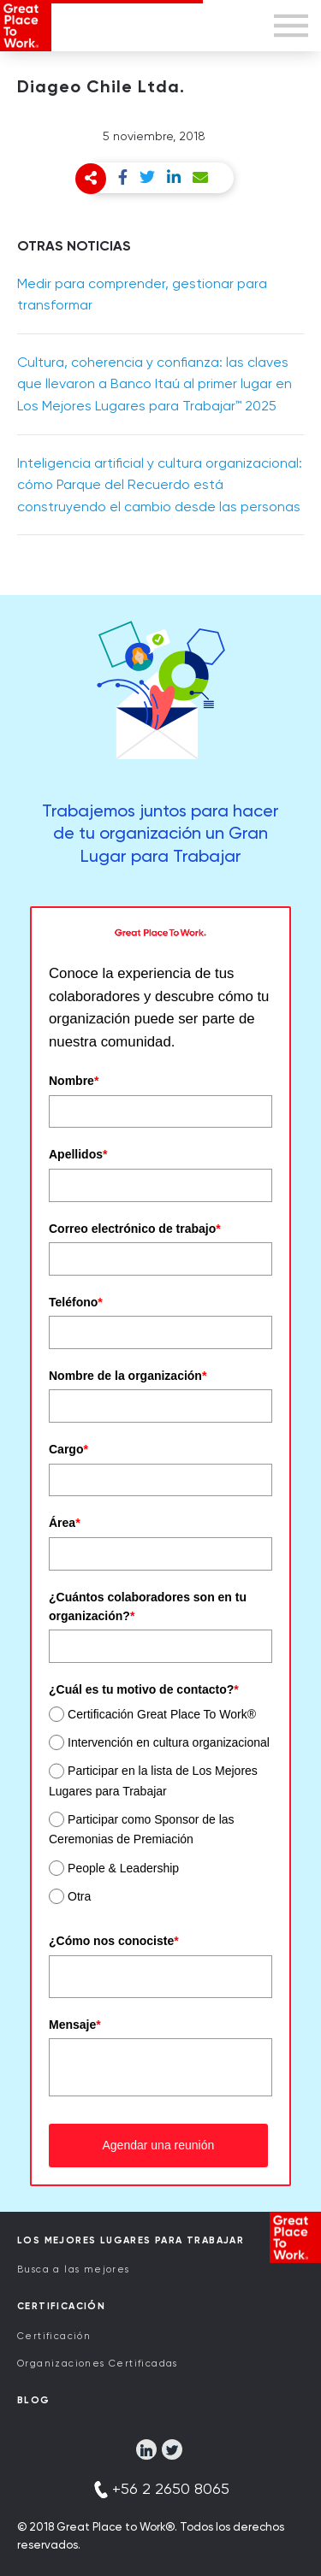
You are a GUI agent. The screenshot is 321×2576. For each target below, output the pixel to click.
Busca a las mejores (73, 2269)
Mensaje (75, 2024)
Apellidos (78, 1154)
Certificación (54, 2336)
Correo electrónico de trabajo (135, 1228)
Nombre (73, 1081)
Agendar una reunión (158, 2145)
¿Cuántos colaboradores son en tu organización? (148, 1606)
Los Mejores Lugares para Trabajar (130, 2240)
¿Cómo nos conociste (114, 1941)
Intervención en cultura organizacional (169, 1742)
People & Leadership (123, 1868)
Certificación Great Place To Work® (162, 1714)
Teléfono (76, 1302)
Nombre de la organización (127, 1375)
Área (64, 1523)
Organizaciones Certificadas (97, 2363)
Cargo (68, 1449)
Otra (79, 1896)
